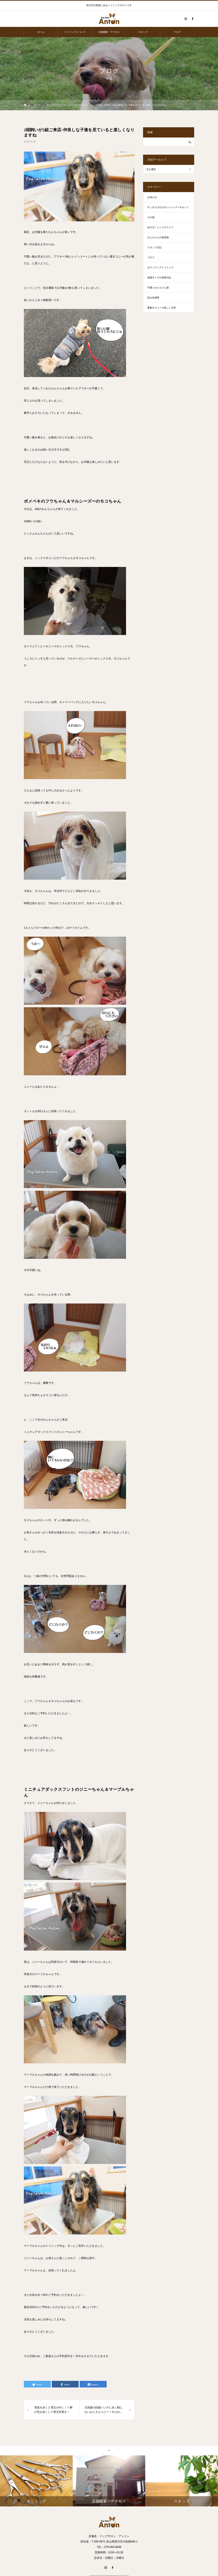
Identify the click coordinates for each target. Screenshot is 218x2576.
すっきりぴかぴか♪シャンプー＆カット (168, 207)
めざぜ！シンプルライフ (160, 227)
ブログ (177, 32)
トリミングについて (75, 32)
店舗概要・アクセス (109, 32)
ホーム (40, 32)
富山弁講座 (153, 297)
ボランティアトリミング (160, 267)
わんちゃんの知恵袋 (158, 237)
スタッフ (143, 32)
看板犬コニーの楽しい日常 (161, 307)
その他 (150, 217)
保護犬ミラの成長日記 (159, 277)
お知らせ (152, 197)
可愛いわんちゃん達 (158, 287)
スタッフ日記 (154, 247)
